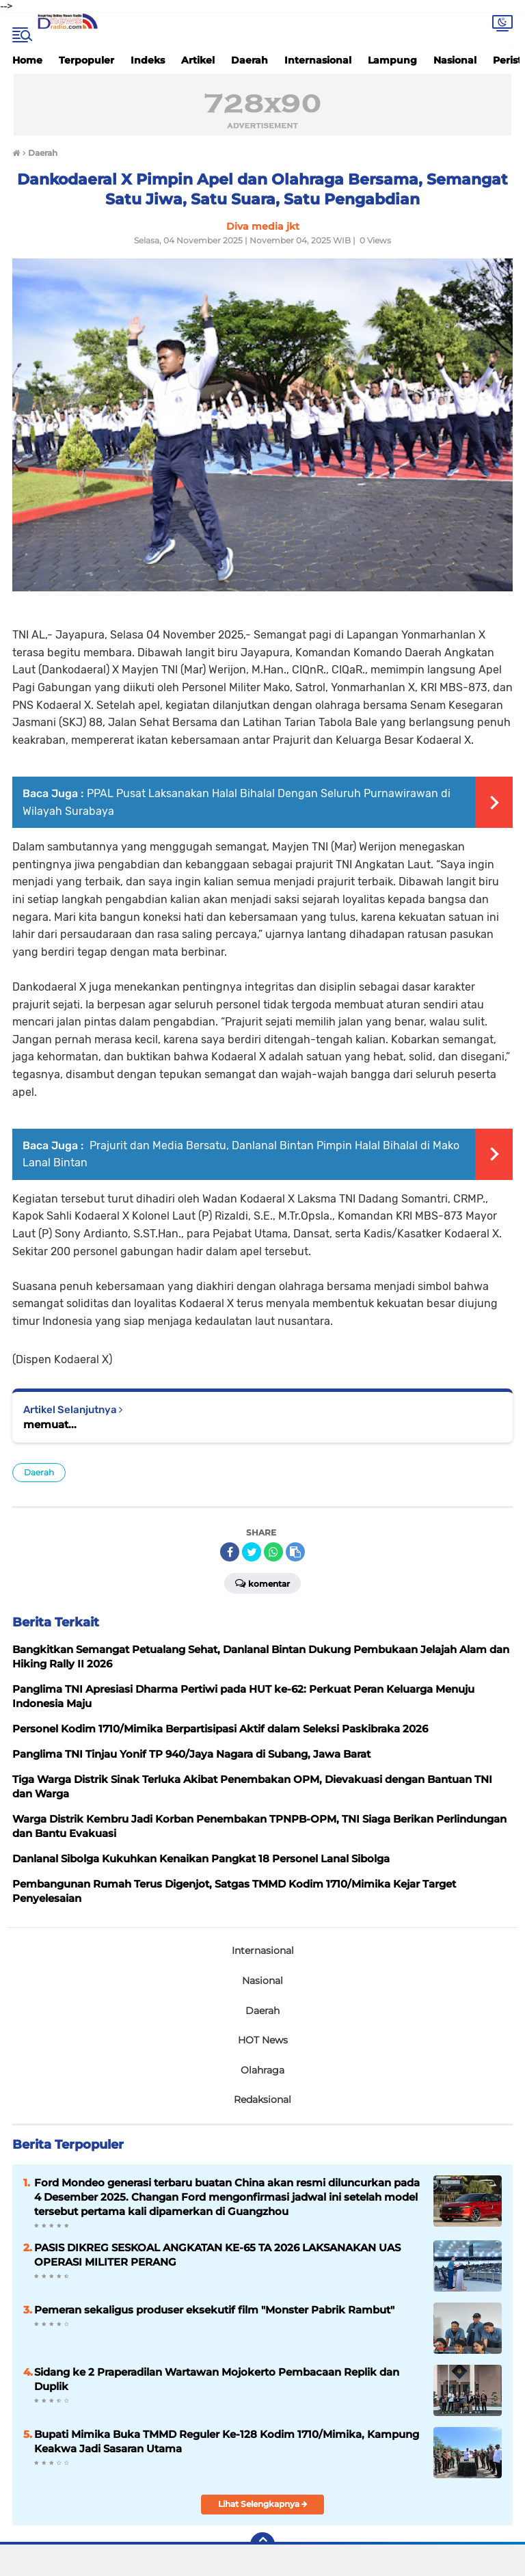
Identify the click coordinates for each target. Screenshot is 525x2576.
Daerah (249, 60)
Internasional (317, 60)
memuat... (50, 1424)
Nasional (454, 60)
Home (27, 60)
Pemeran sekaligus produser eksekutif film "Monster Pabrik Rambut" (214, 2309)
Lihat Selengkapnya (263, 2504)
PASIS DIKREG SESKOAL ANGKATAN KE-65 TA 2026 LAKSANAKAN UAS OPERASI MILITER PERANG (217, 2254)
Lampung (392, 60)
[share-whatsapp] (273, 1551)
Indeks (148, 60)
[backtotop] (262, 2544)
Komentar (262, 1582)
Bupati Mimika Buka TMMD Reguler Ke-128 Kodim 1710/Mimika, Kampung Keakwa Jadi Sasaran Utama (226, 2441)
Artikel (198, 60)
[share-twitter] (251, 1551)
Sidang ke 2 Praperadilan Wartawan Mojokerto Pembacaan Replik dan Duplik (216, 2379)
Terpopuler (86, 60)
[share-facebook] (229, 1551)
